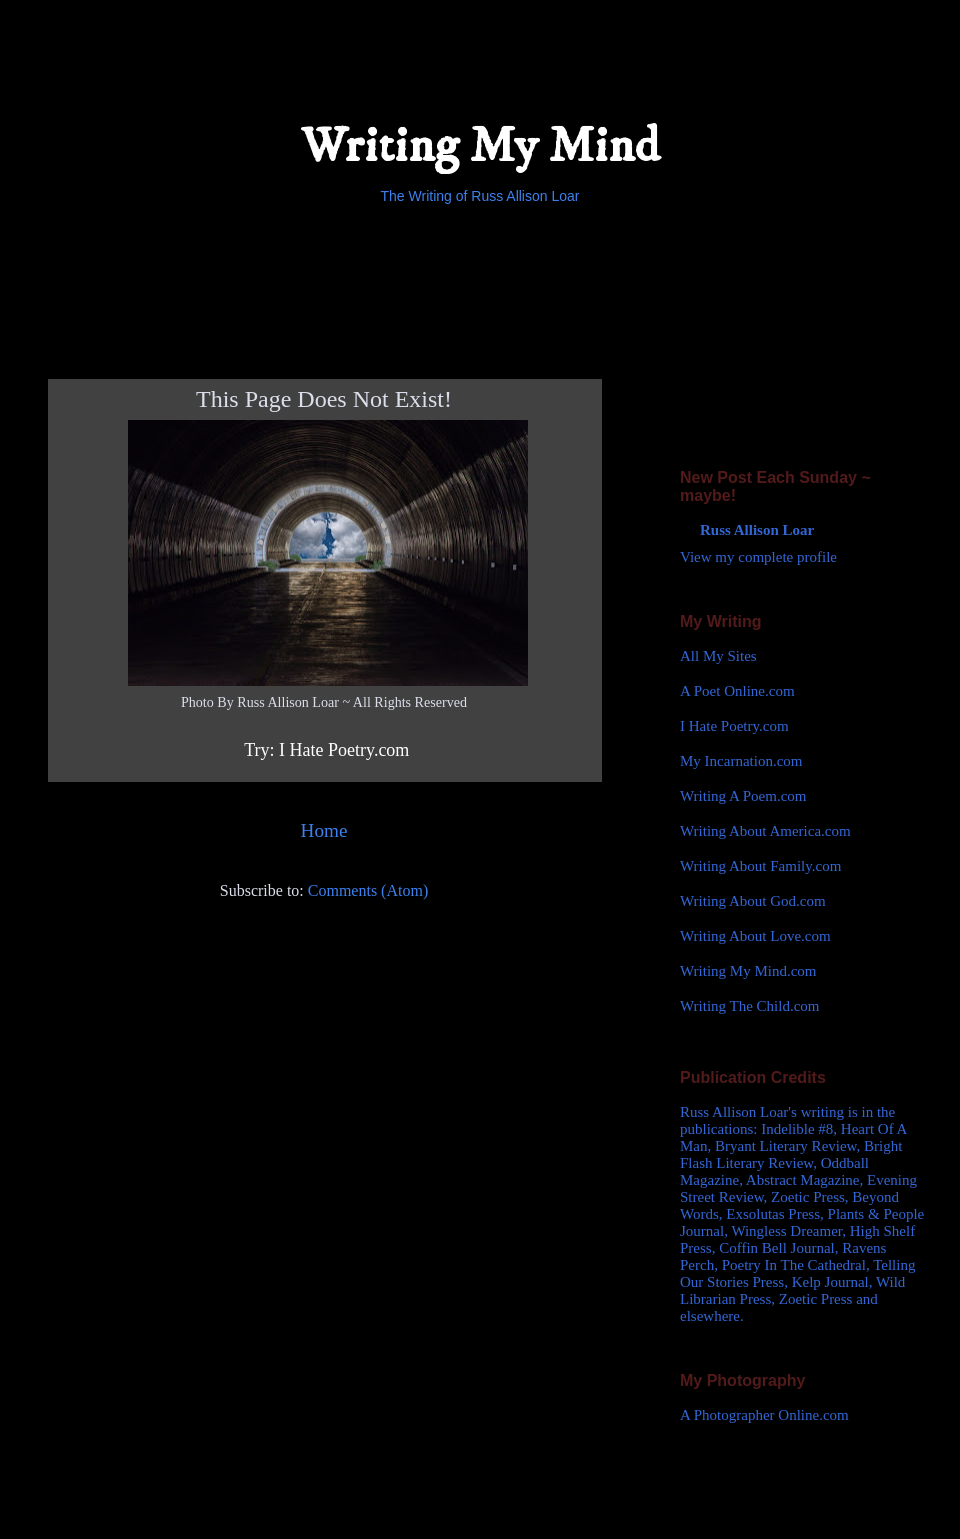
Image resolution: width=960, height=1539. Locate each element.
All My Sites (718, 656)
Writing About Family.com (760, 866)
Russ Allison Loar (757, 530)
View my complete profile (758, 557)
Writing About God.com (753, 901)
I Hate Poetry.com (734, 726)
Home (324, 830)
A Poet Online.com (737, 691)
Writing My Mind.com (748, 971)
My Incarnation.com (741, 761)
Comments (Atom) (368, 890)
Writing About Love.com (755, 936)
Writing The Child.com (750, 1006)
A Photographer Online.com (764, 1415)
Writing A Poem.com (743, 796)
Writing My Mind (480, 146)
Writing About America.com (765, 831)
